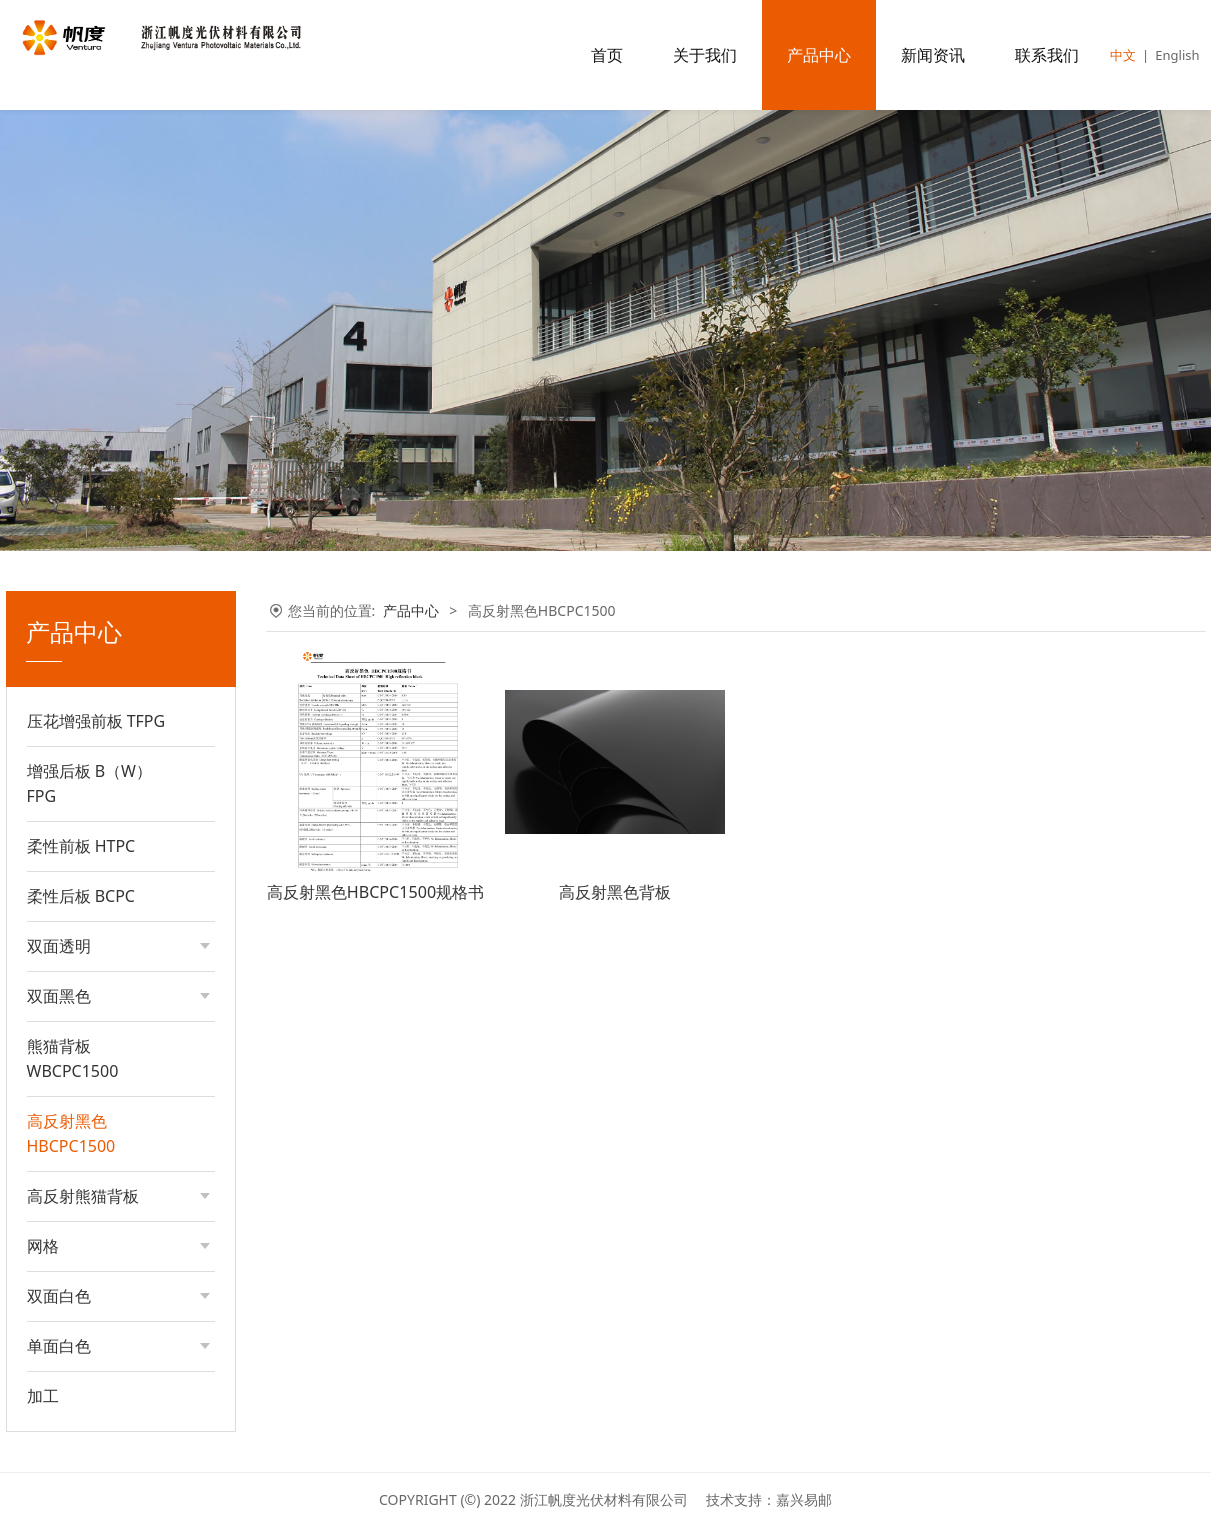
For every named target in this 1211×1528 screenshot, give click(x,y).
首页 (607, 55)
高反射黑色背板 (615, 892)
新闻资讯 (933, 55)
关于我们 (705, 55)
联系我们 (1047, 55)
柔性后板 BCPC (81, 896)
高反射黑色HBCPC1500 (71, 1133)
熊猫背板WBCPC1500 (73, 1058)
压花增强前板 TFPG (96, 721)
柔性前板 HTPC (81, 846)
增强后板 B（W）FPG (89, 783)
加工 (43, 1396)
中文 (1123, 55)
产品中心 (819, 55)
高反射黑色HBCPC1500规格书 (375, 892)
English (1177, 55)
